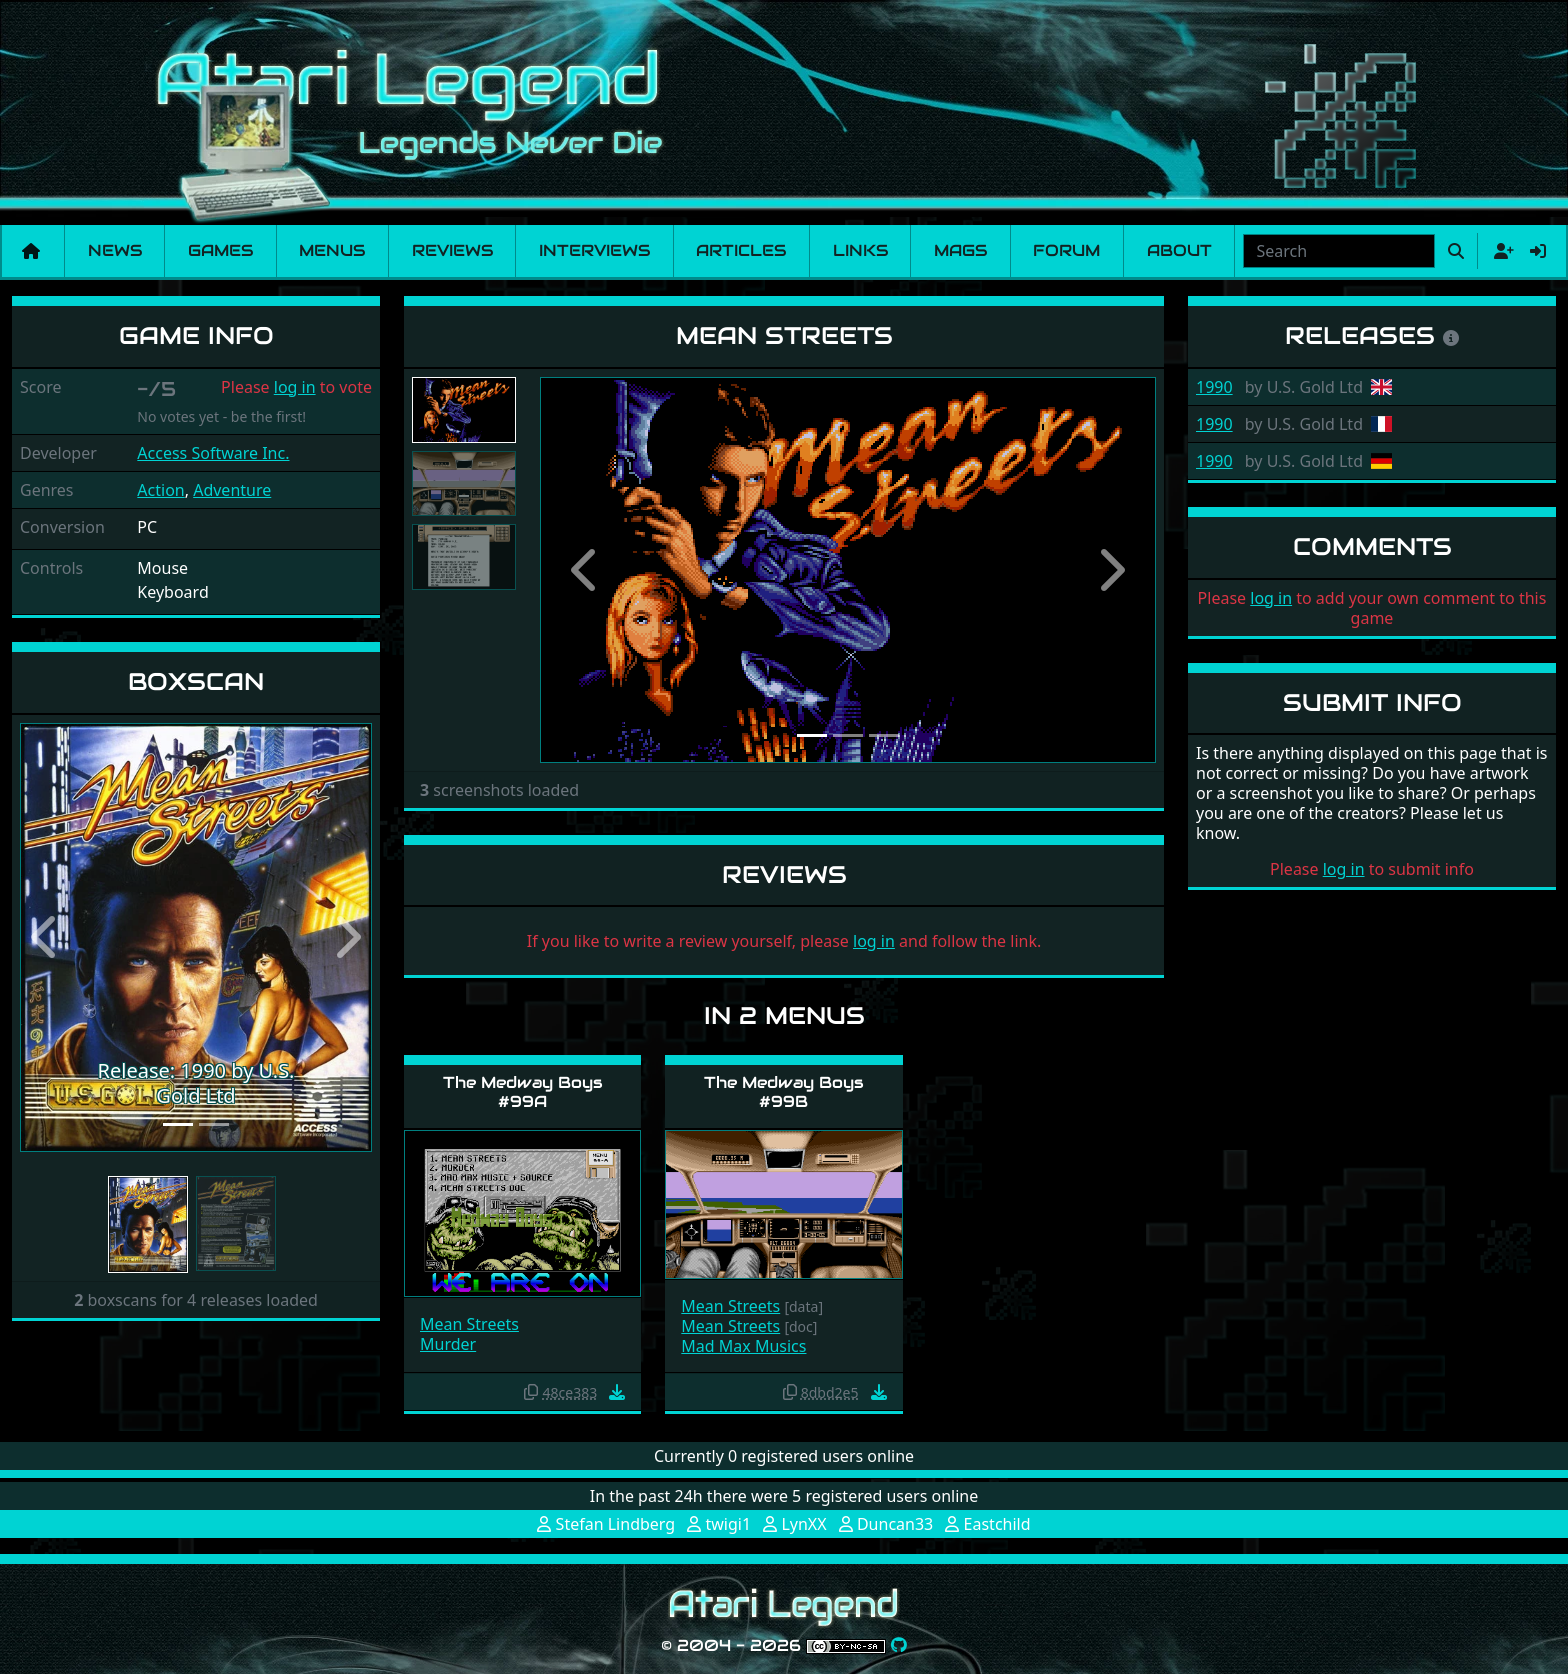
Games (220, 250)
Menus (332, 250)
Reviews (452, 250)
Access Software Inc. (213, 453)
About (1179, 250)
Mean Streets (469, 1324)
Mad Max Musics (743, 1346)
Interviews (594, 250)
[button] (46, 937)
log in (295, 387)
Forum (1066, 250)
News (115, 250)
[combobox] (1339, 251)
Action (160, 490)
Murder (448, 1344)
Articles (741, 250)
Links (860, 250)
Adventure (232, 490)
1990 (1214, 387)
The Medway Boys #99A (523, 1092)
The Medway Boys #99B (784, 1092)
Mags (960, 250)
